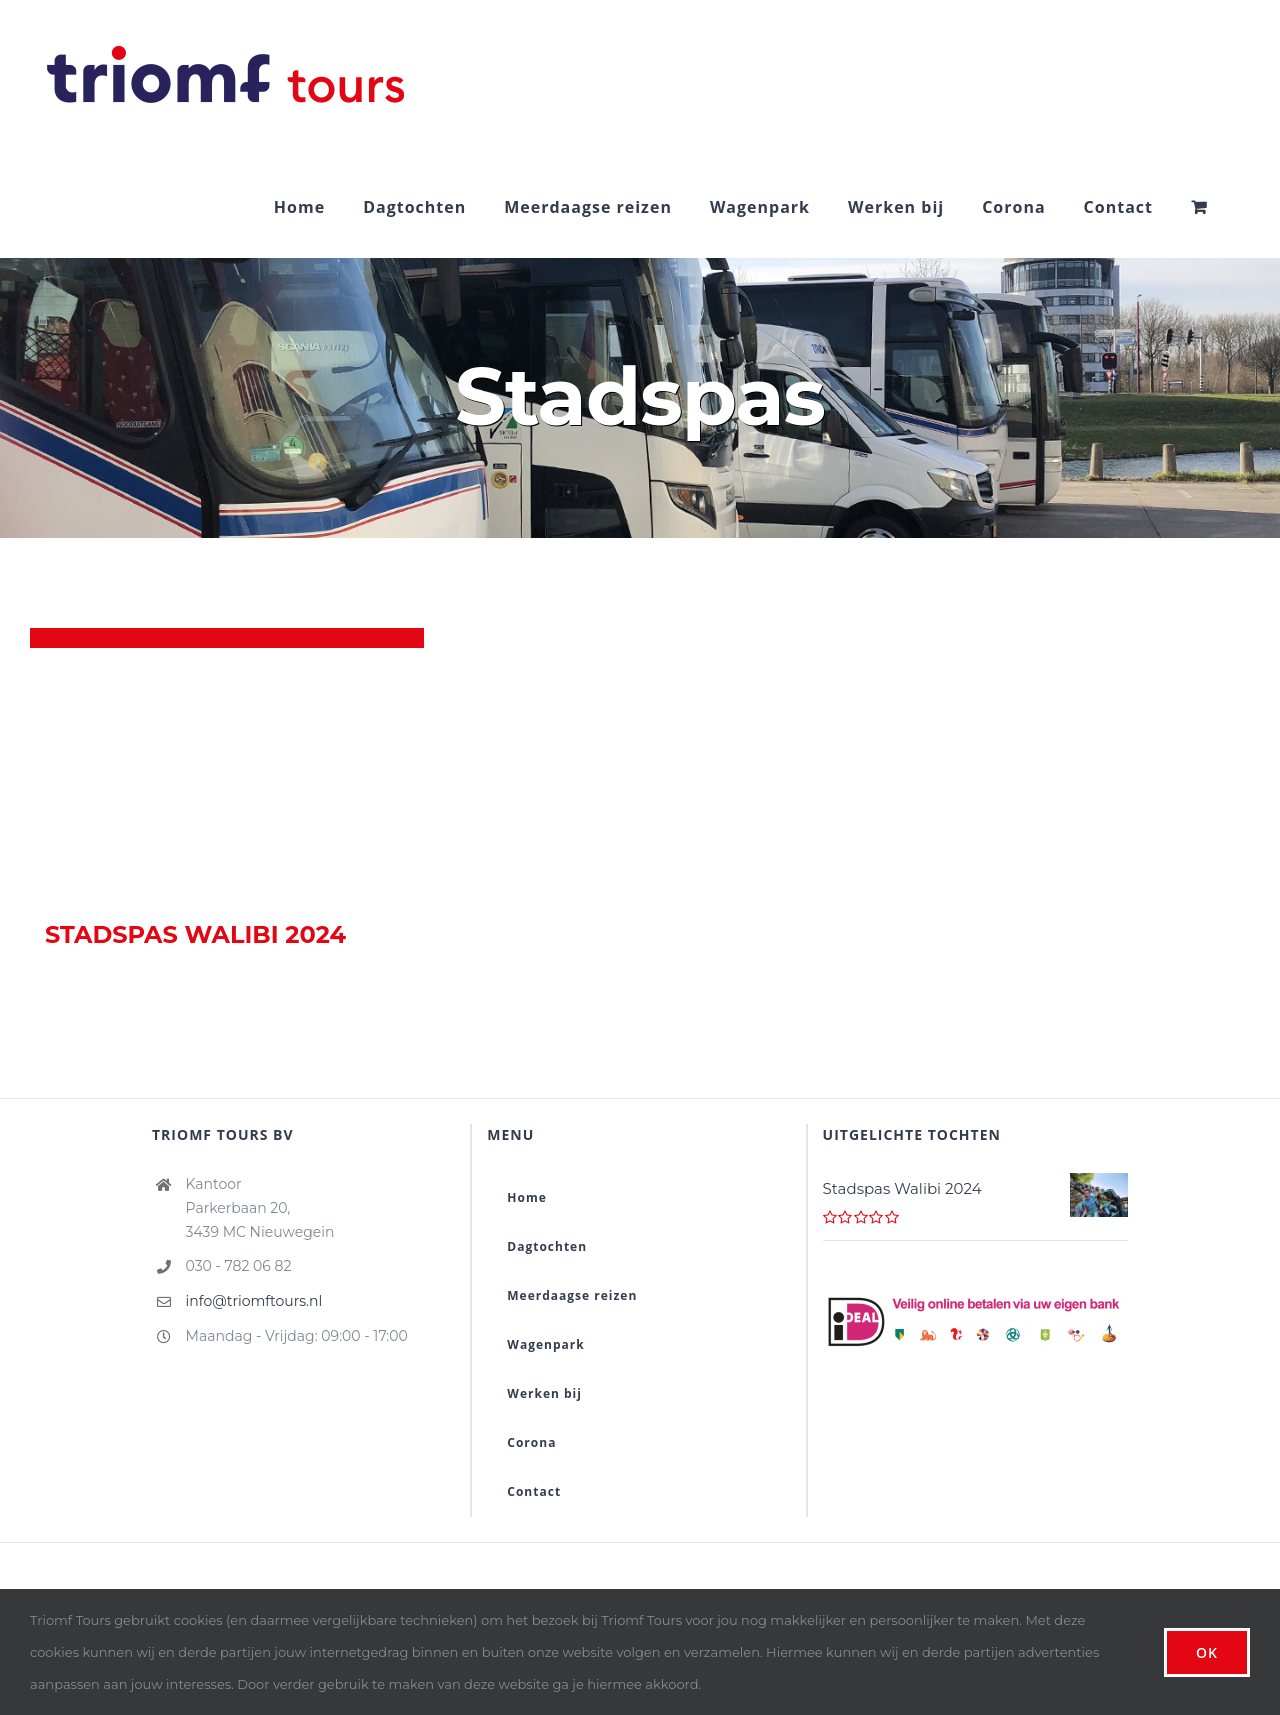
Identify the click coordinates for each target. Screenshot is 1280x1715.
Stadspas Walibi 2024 (195, 934)
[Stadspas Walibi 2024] (227, 773)
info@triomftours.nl (254, 1301)
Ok (1207, 1652)
